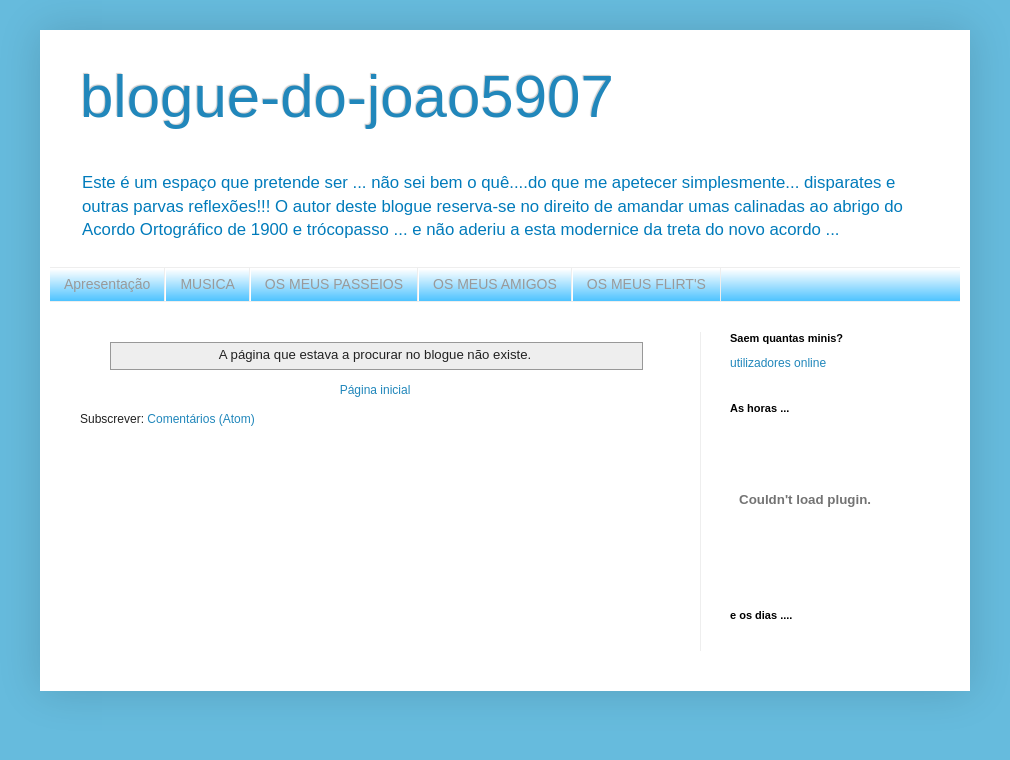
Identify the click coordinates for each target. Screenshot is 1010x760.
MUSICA (207, 284)
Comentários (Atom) (200, 419)
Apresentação (107, 284)
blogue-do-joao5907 (347, 96)
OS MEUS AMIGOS (495, 284)
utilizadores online (778, 363)
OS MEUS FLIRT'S (646, 284)
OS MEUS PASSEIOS (334, 284)
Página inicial (375, 390)
